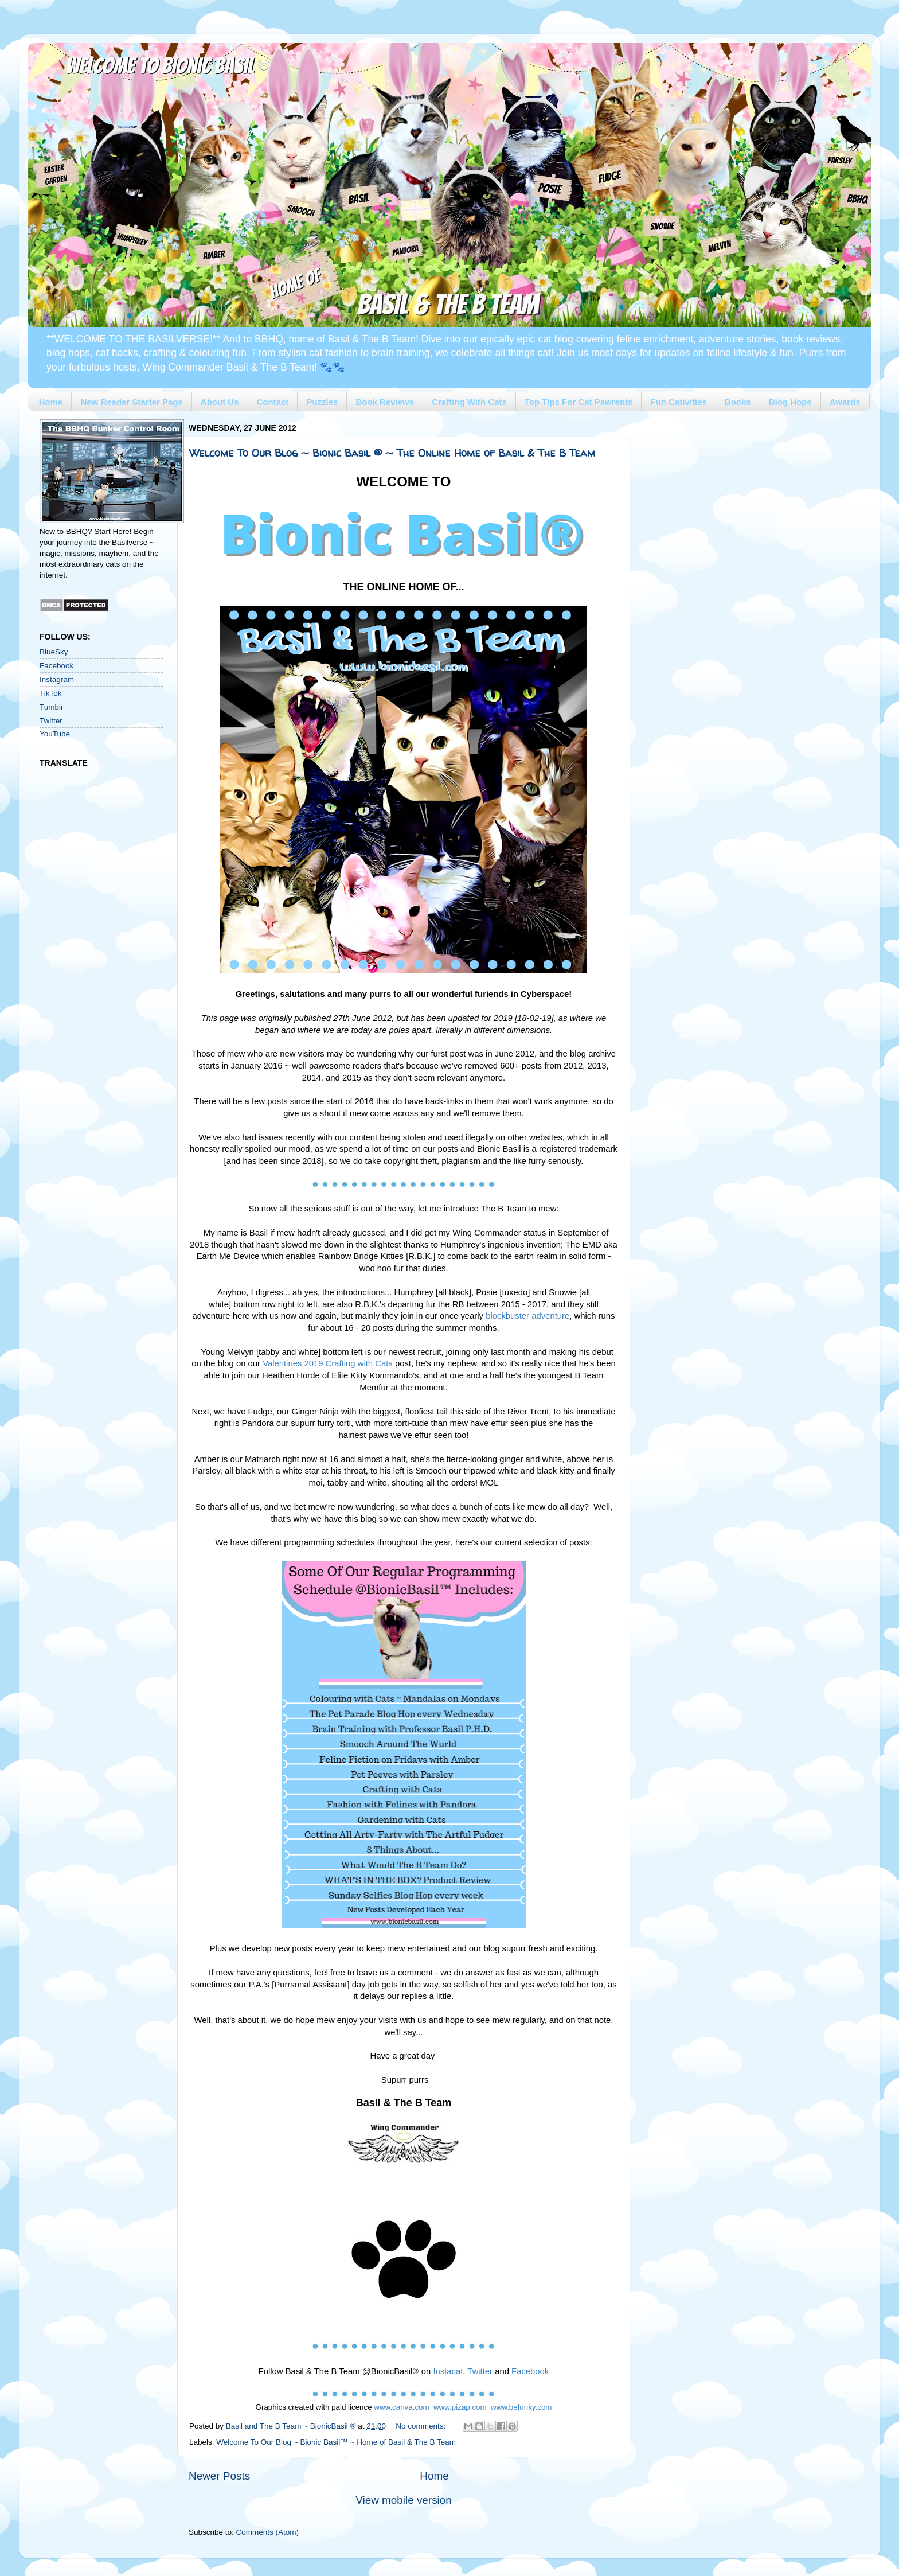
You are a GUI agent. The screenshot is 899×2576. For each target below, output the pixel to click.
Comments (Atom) (267, 2532)
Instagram (57, 679)
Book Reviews (384, 402)
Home (51, 402)
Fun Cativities (678, 402)
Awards (845, 402)
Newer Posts (219, 2476)
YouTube (55, 734)
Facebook (56, 665)
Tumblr (52, 707)
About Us (220, 402)
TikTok (51, 693)
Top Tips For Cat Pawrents (579, 402)
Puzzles (322, 402)
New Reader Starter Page (131, 402)
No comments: (422, 2426)
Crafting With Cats (469, 402)
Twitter (51, 720)
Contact (273, 402)
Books (738, 402)
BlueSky (54, 652)
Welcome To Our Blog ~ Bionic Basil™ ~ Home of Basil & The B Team (336, 2442)
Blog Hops (790, 402)
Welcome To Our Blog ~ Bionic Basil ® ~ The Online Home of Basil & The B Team (392, 453)
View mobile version (403, 2500)
